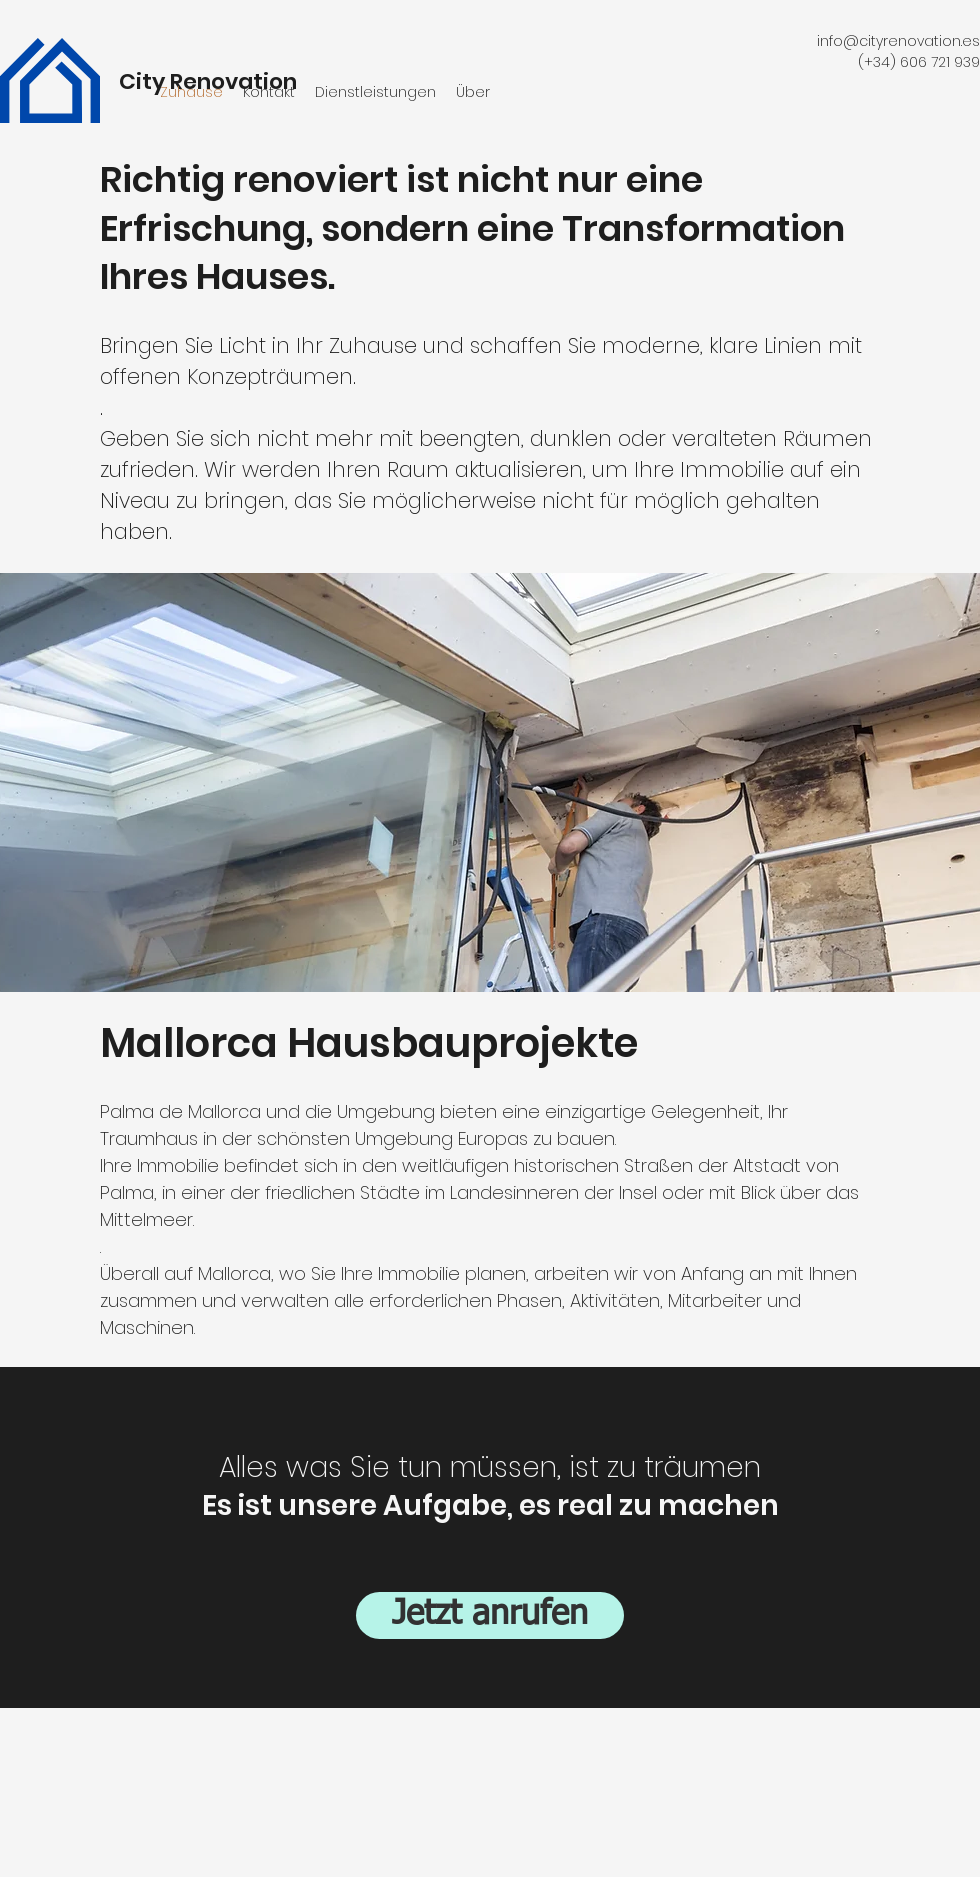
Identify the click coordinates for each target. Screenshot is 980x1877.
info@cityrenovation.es (898, 41)
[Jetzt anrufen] (490, 1615)
